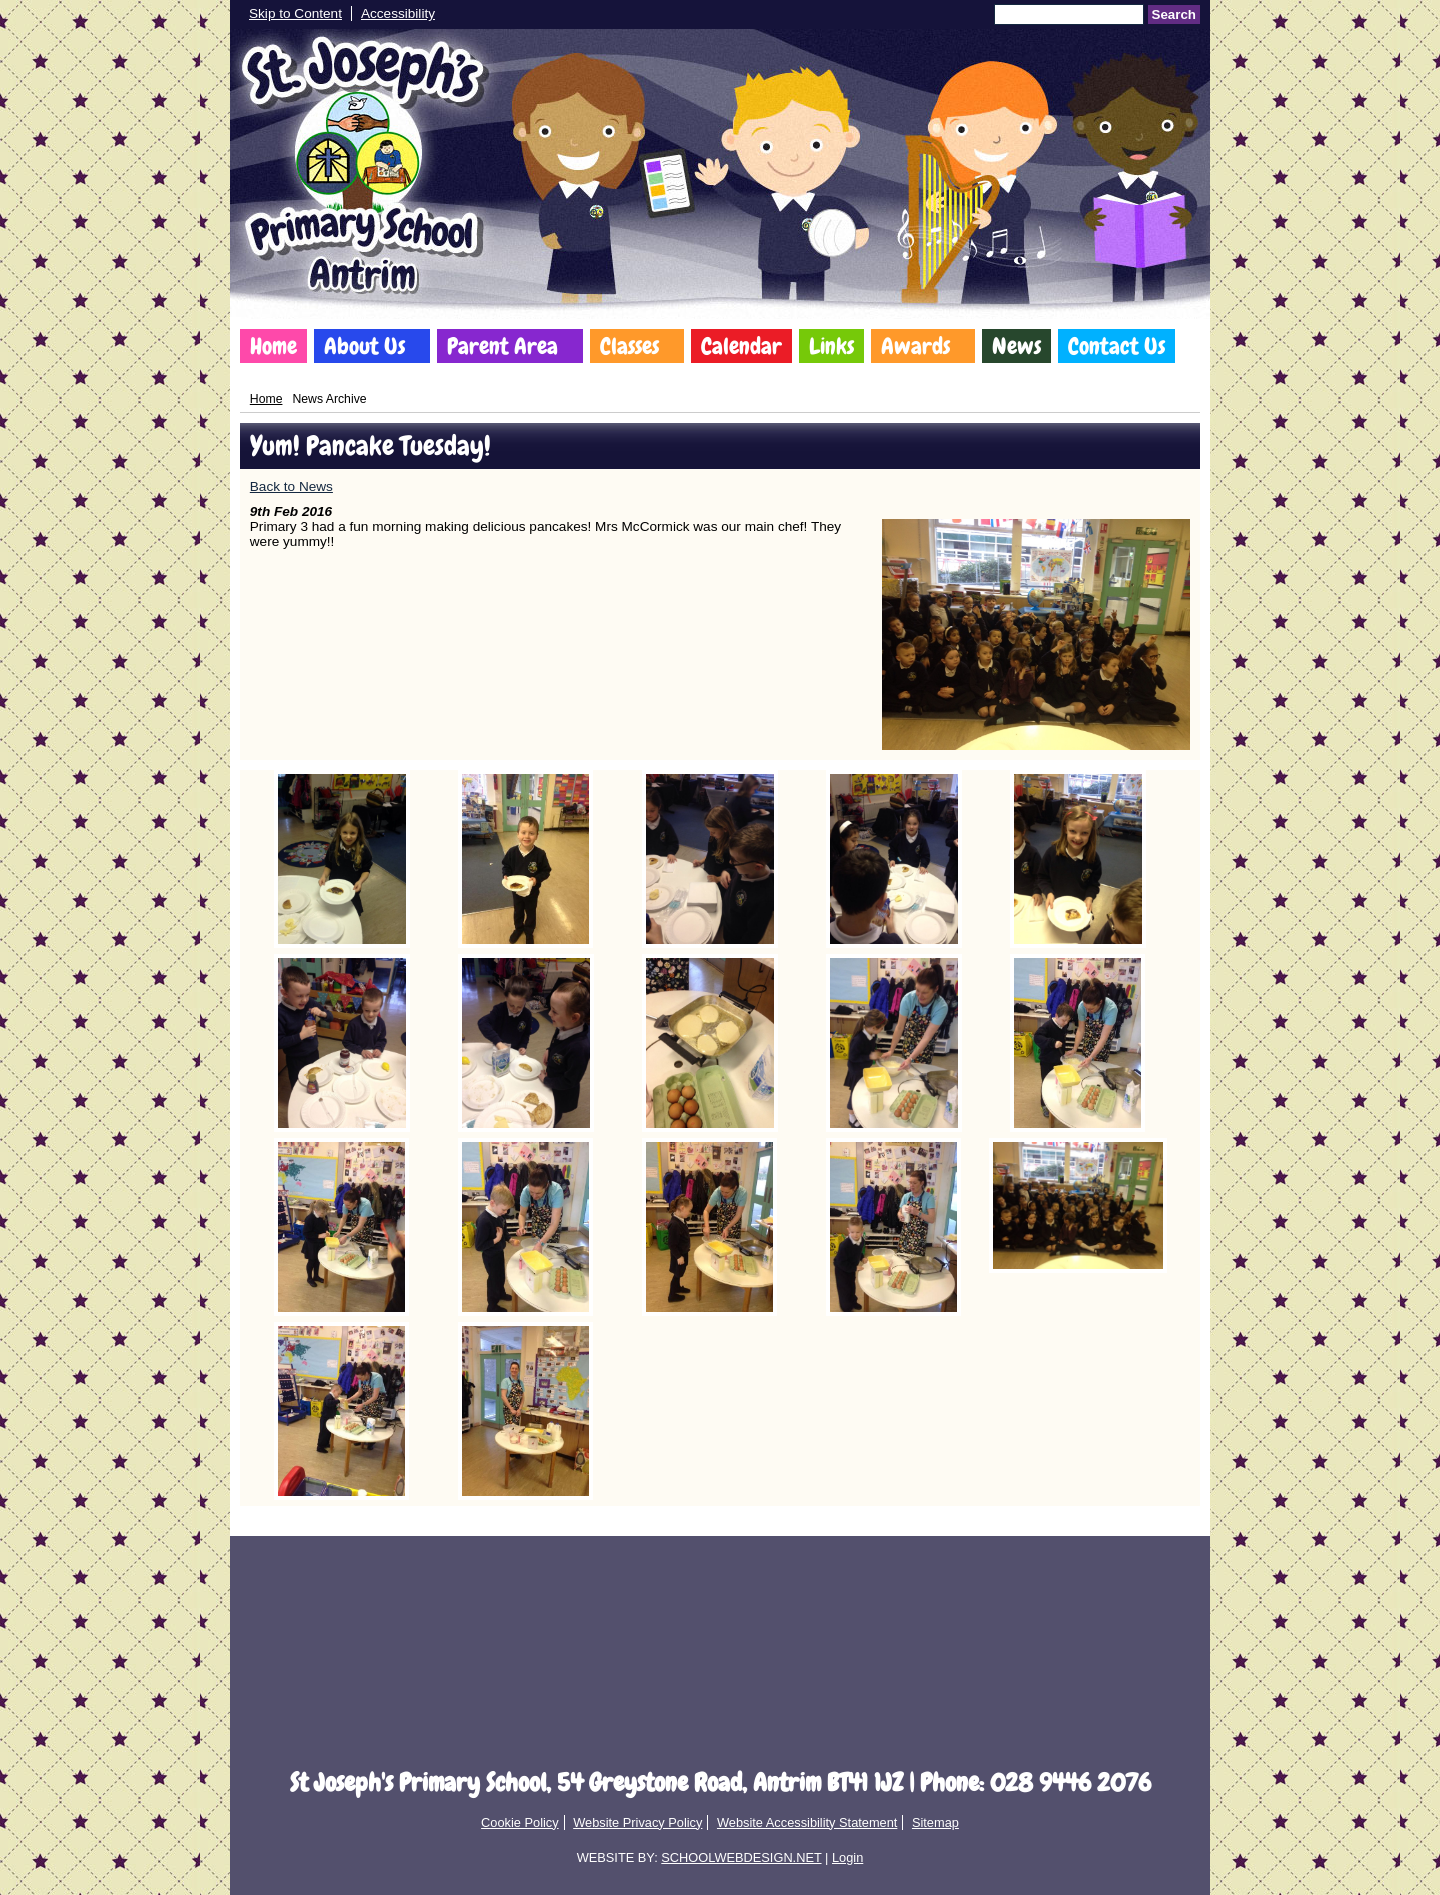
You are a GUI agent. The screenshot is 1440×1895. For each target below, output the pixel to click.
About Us (364, 346)
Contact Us (1116, 346)
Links (831, 346)
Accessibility (398, 13)
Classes (629, 346)
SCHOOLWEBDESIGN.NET (741, 1857)
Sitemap (935, 1822)
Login (847, 1857)
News (1016, 346)
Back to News (291, 486)
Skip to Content (295, 13)
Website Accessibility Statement (807, 1822)
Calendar (741, 346)
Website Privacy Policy (637, 1822)
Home (273, 346)
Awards (915, 346)
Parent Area (502, 346)
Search (1174, 14)
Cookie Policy (520, 1822)
